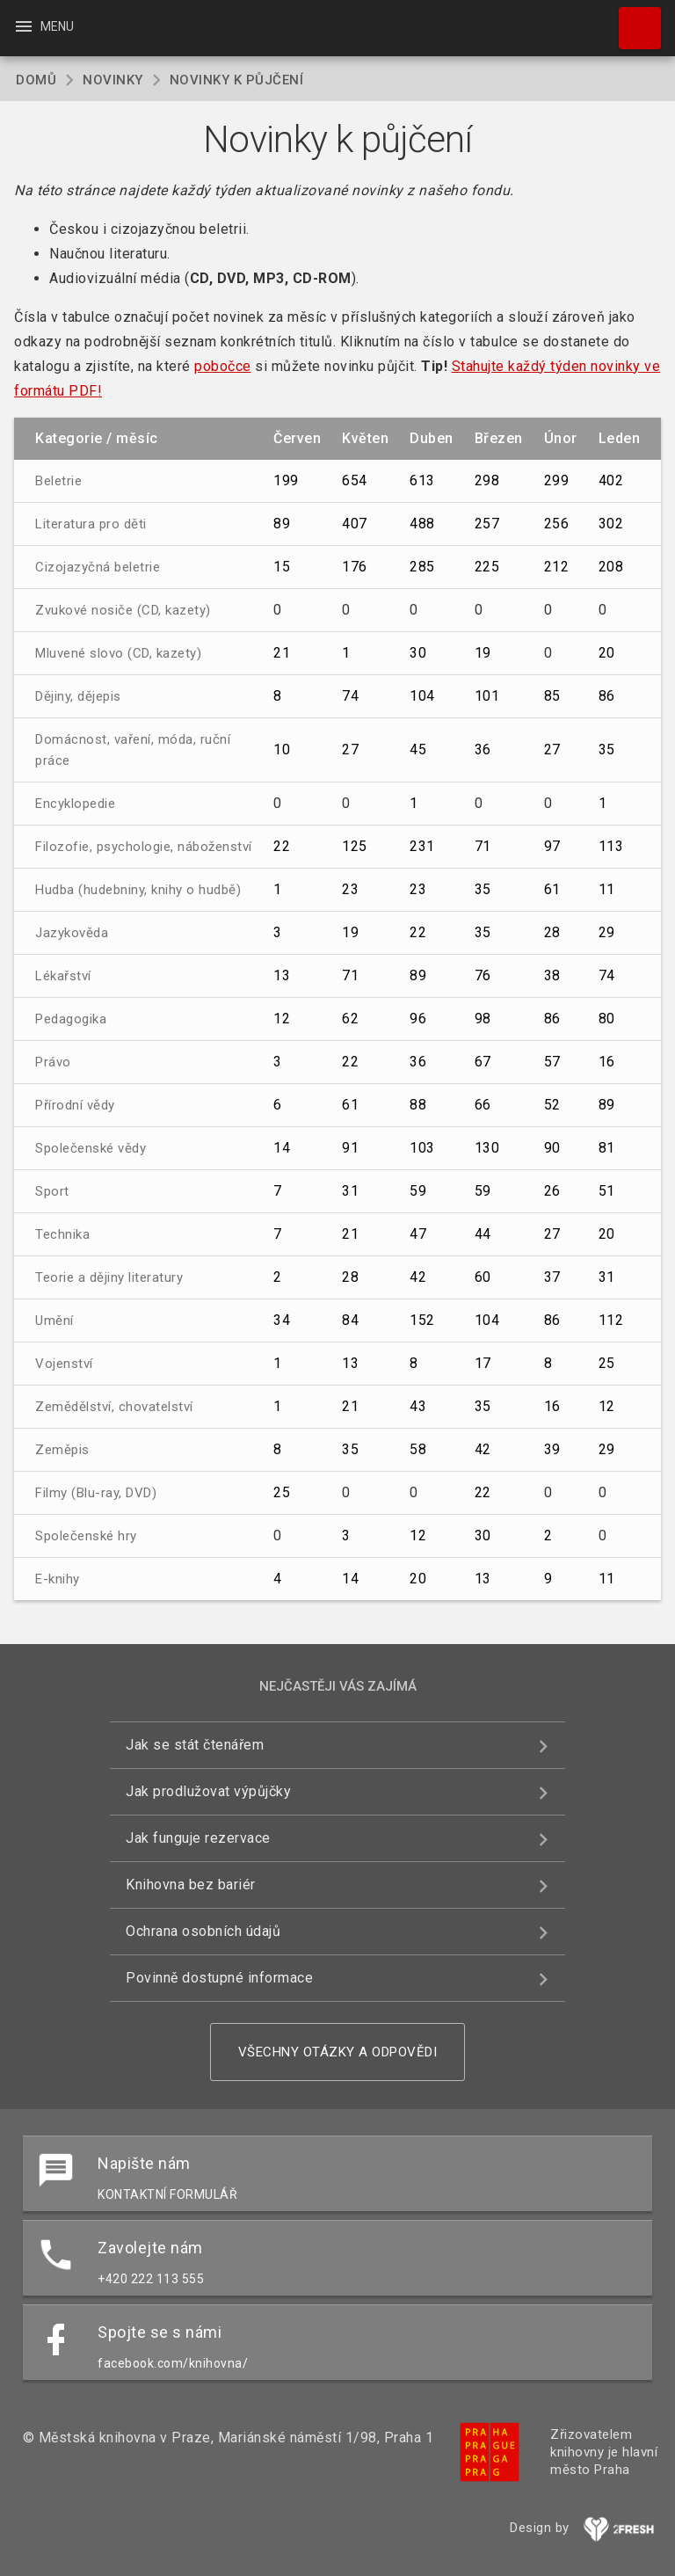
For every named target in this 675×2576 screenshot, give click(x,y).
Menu (43, 26)
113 (611, 846)
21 (281, 652)
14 (281, 1147)
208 (611, 566)
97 (552, 846)
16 (607, 1061)
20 (607, 652)
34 (281, 1320)
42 (418, 1277)
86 (607, 696)
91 (350, 1147)
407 (354, 523)
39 (552, 1449)
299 (557, 480)
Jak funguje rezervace (198, 1838)
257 (487, 523)
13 (281, 975)
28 (552, 932)
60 (483, 1277)
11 (607, 889)
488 (422, 523)
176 (354, 566)
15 (281, 566)
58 (418, 1449)
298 (487, 480)
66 (483, 1104)
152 (422, 1320)
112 (611, 1320)
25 (607, 1363)
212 (557, 566)
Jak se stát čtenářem (195, 1744)
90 (552, 1147)
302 (611, 523)
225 (487, 566)
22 (281, 846)
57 (552, 1061)
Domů (36, 80)
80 (607, 1018)
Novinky (113, 80)
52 (552, 1104)
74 (350, 696)
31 (350, 1190)
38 (552, 975)
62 (350, 1018)
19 (483, 652)
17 (483, 1363)
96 (418, 1018)
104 (422, 696)
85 (552, 696)
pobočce (222, 366)
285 (422, 566)
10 (281, 749)
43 (418, 1406)
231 (422, 846)
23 (350, 889)
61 (552, 889)
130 (487, 1147)
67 (483, 1061)
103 (422, 1147)
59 (418, 1190)
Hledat (631, 19)
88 (418, 1104)
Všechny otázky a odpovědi (338, 2052)
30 (418, 652)
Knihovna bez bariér (191, 1884)
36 (483, 749)
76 (483, 975)
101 (487, 696)
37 (552, 1277)
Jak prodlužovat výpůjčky (208, 1791)
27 (350, 749)
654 (354, 480)
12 (281, 1018)
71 (483, 846)
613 (422, 480)
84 (350, 1320)
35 (607, 749)
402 (611, 480)
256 (557, 523)
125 (354, 846)
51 (607, 1190)
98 (483, 1018)
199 (286, 480)
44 (483, 1234)
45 (418, 749)
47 (418, 1234)
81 (607, 1147)
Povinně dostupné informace (219, 1977)
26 (552, 1190)
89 (281, 523)
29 (607, 932)
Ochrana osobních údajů (203, 1931)
